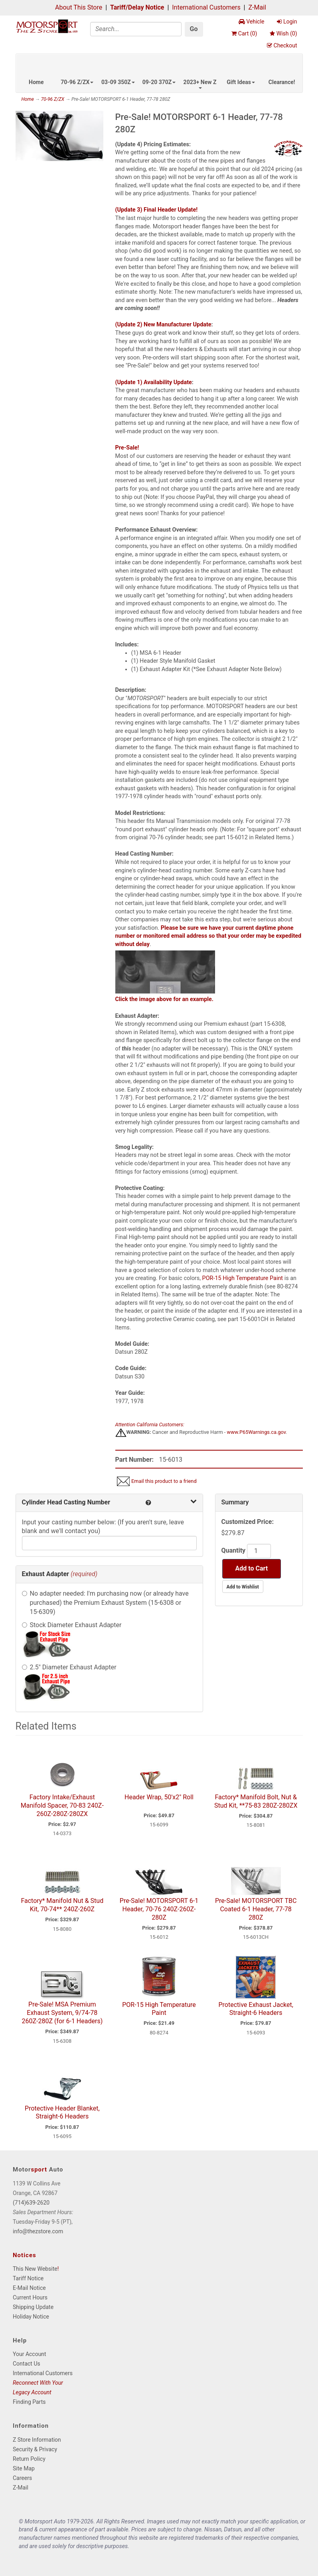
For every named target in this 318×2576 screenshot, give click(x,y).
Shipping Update (33, 2307)
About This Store (78, 7)
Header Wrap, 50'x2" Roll (159, 1797)
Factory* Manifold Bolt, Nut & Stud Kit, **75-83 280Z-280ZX (256, 1801)
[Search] (136, 29)
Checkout (282, 45)
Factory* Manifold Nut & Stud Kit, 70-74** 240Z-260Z (62, 1905)
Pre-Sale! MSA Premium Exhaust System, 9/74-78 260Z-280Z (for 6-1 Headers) (62, 2013)
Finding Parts (29, 2402)
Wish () (283, 33)
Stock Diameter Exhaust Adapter (76, 1625)
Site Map (24, 2468)
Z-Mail (257, 7)
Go (194, 29)
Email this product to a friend (164, 1481)
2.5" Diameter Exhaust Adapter (73, 1667)
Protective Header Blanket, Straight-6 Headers (62, 2112)
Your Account (29, 2354)
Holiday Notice (31, 2316)
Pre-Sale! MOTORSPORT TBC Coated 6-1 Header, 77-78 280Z (256, 1909)
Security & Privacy (35, 2449)
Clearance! (282, 82)
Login (287, 21)
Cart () (244, 33)
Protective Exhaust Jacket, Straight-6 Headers (255, 2009)
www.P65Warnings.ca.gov (256, 1432)
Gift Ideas (241, 82)
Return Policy (29, 2459)
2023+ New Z (200, 84)
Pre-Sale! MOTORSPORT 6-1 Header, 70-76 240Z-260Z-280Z (159, 1909)
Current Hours (30, 2297)
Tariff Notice (28, 2278)
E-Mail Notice (29, 2288)
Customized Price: (247, 1522)
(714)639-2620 (31, 2202)
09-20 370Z (159, 82)
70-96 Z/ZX (77, 82)
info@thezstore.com (38, 2231)
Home (36, 82)
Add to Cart (251, 1568)
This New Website (35, 2269)
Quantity (233, 1550)
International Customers (206, 7)
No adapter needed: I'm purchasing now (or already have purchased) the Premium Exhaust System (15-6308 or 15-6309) (109, 1603)
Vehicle (252, 21)
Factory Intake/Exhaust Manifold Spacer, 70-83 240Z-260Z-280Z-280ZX (62, 1805)
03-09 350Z (118, 82)
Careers (22, 2478)
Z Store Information (37, 2440)
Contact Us (26, 2363)
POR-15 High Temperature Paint (242, 1278)
